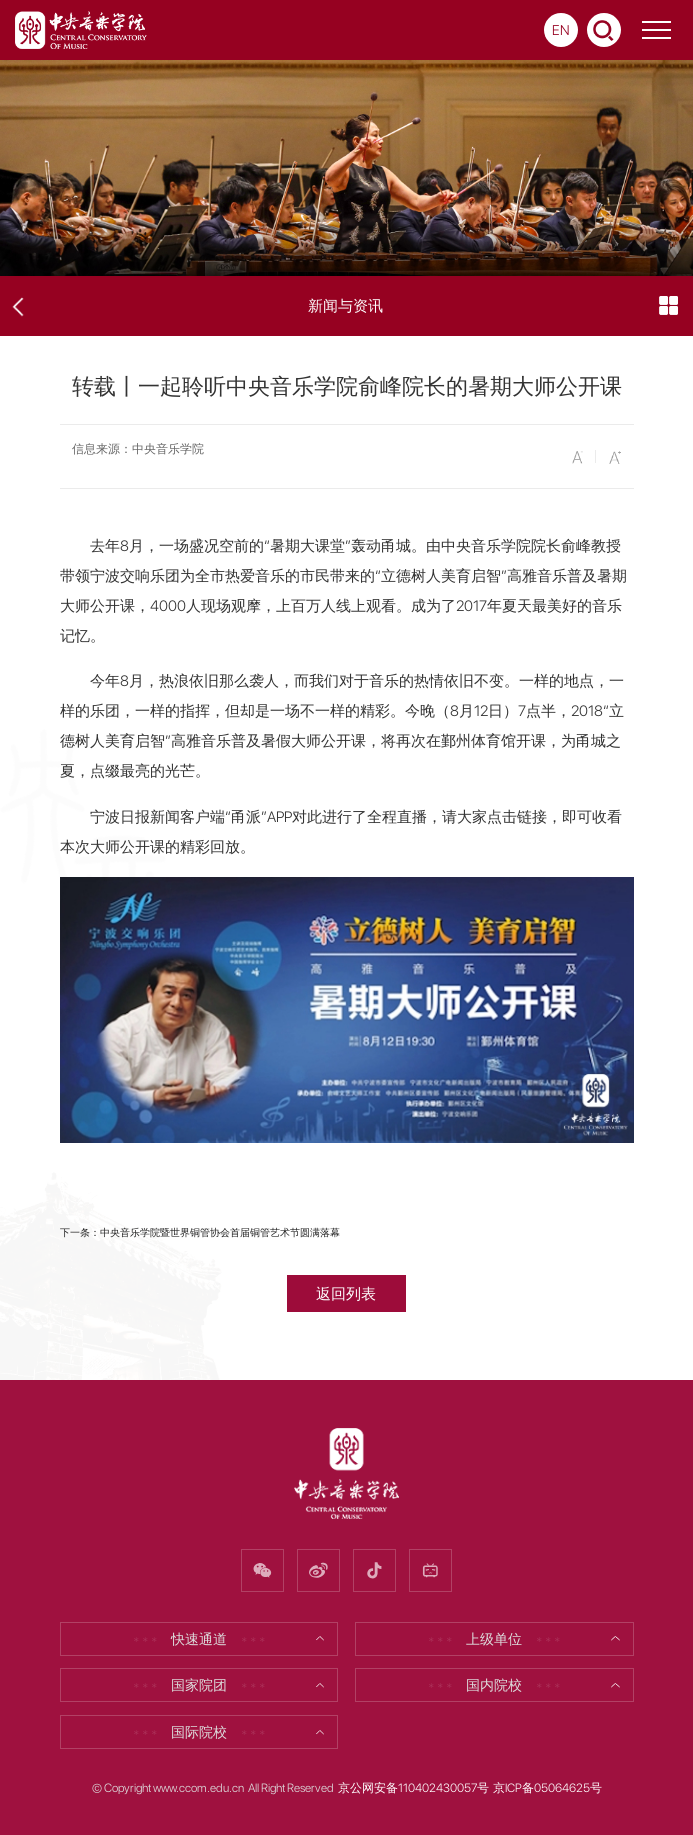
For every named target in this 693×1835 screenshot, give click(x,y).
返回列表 (346, 1293)
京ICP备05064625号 (547, 1788)
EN (561, 30)
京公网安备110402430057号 (413, 1788)
